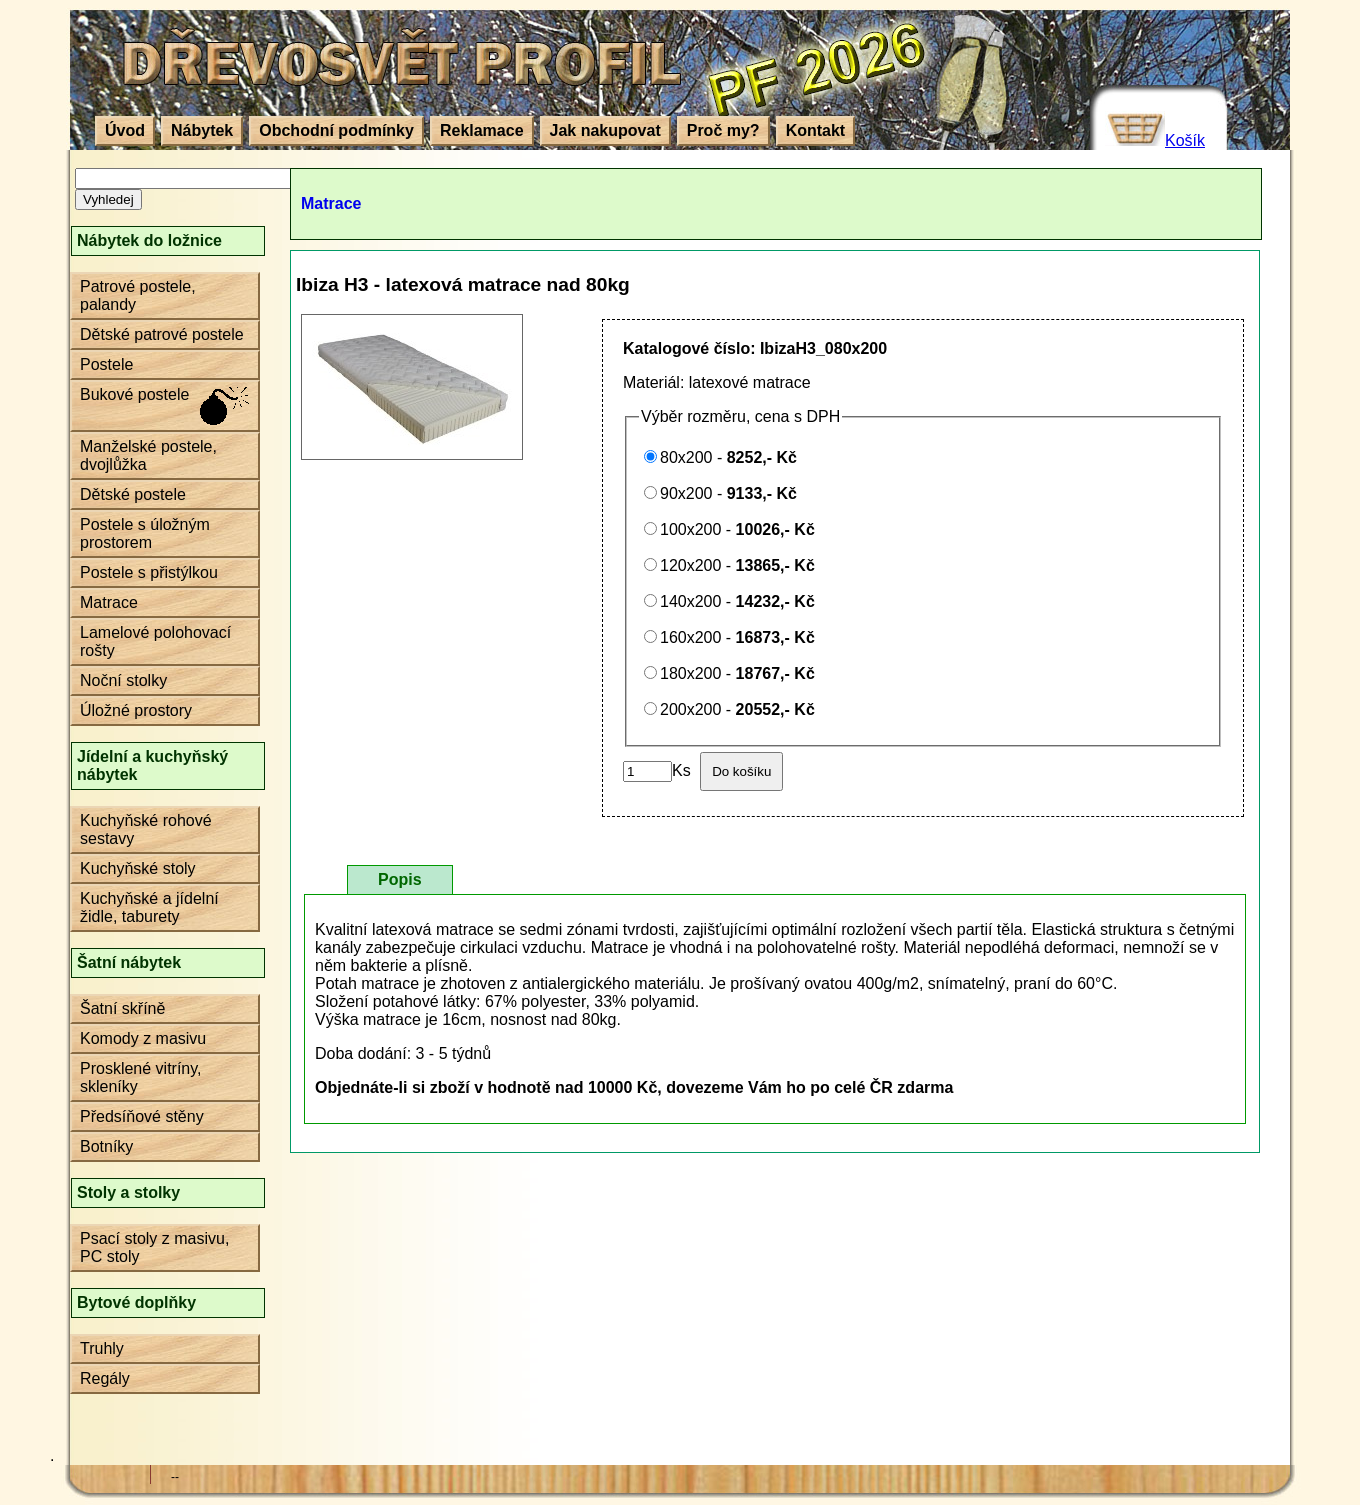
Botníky (106, 1146)
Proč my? (723, 130)
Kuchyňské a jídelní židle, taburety (149, 907)
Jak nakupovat (605, 130)
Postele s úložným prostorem (145, 533)
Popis (400, 879)
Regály (105, 1378)
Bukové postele (134, 394)
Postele (106, 364)
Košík (1185, 140)
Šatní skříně (122, 1008)
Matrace (109, 602)
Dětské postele (133, 494)
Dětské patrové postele (162, 334)
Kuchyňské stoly (138, 868)
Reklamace (482, 130)
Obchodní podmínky (336, 130)
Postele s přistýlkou (149, 572)
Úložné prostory (136, 710)
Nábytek (202, 130)
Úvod (125, 130)
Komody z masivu (143, 1038)
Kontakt (816, 130)
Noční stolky (123, 680)
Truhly (102, 1348)
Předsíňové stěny (142, 1116)
